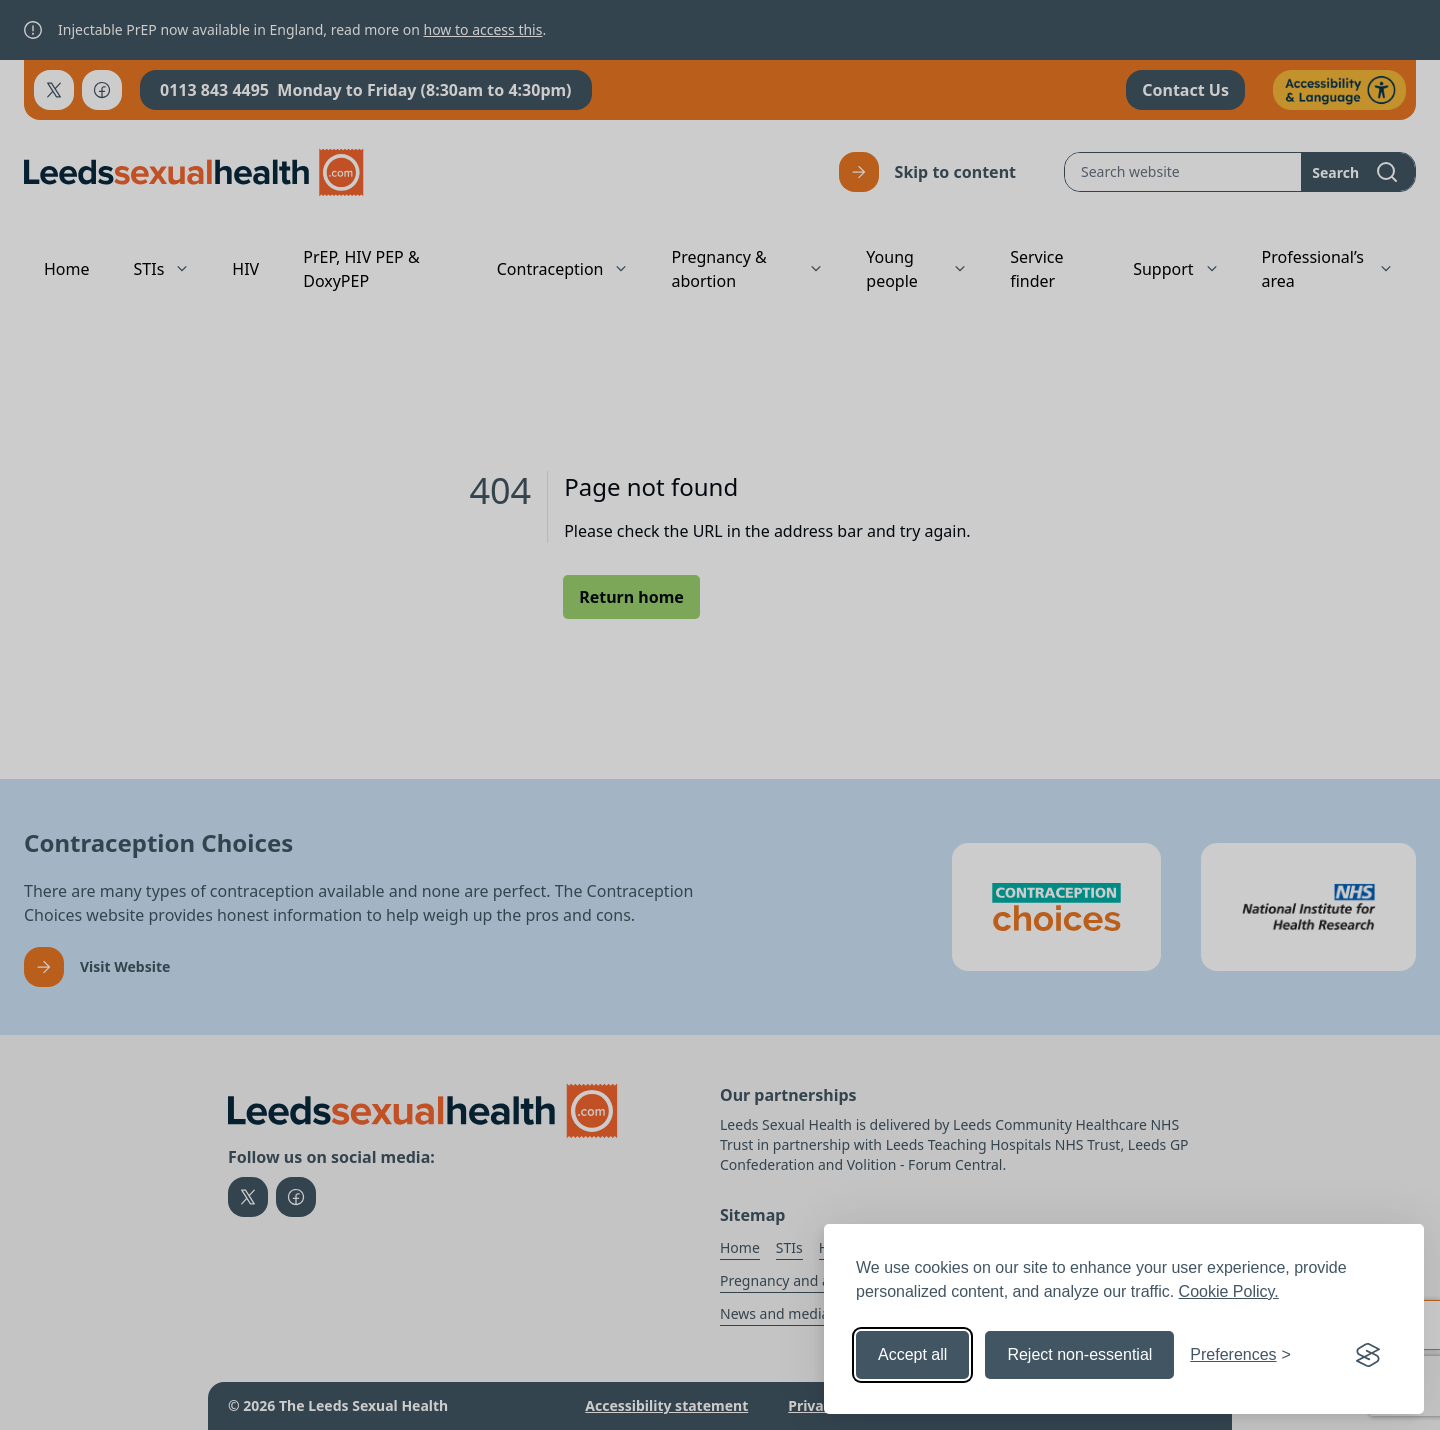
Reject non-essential (1079, 1354)
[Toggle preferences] (1240, 1355)
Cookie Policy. (1229, 1291)
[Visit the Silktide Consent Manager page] (1368, 1355)
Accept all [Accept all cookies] (912, 1354)
